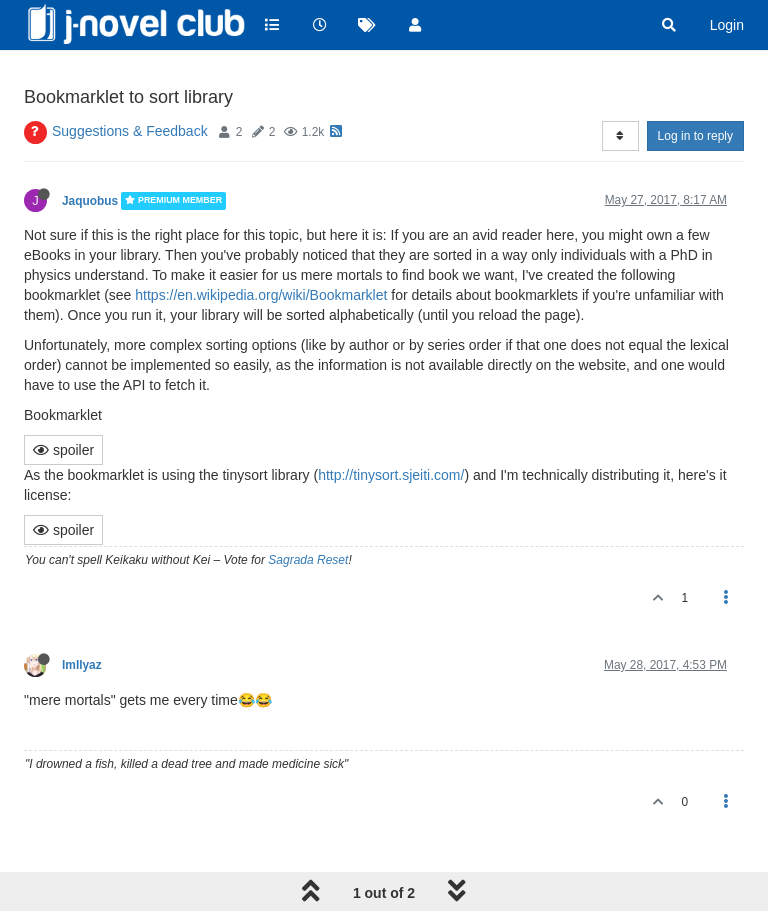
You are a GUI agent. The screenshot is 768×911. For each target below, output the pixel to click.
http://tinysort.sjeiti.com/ (391, 475)
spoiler (63, 450)
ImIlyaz (82, 665)
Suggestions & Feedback (130, 131)
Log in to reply (695, 136)
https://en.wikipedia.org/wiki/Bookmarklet (261, 295)
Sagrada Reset (308, 560)
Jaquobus (90, 201)
